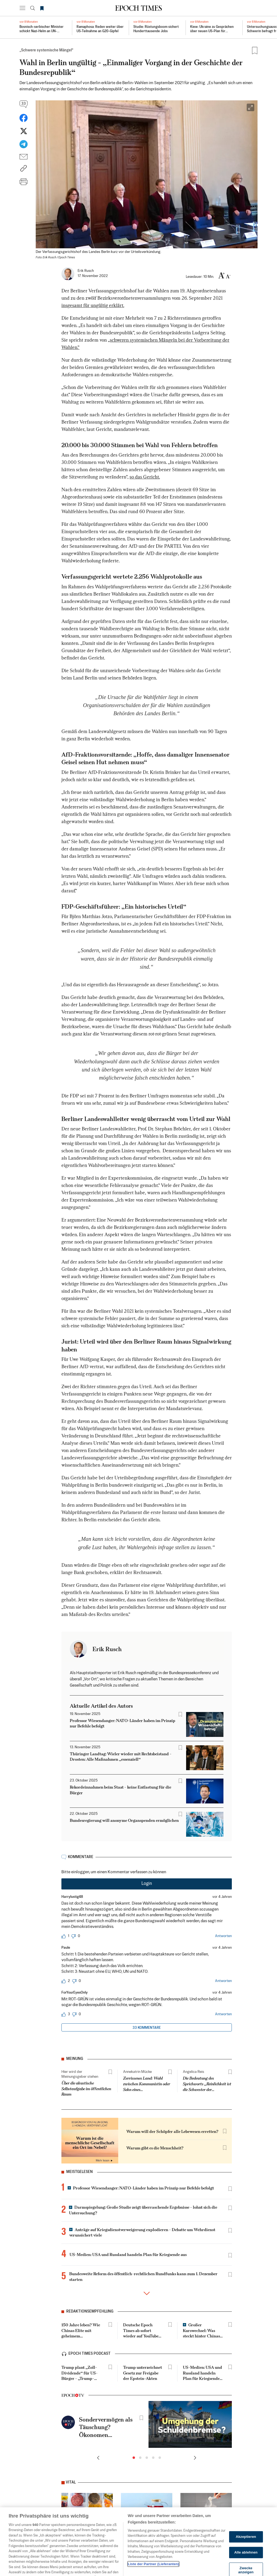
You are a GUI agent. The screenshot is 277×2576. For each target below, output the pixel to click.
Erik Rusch (107, 1649)
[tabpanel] (147, 1755)
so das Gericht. (145, 477)
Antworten (223, 1936)
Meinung (74, 2059)
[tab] (143, 1647)
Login (146, 1884)
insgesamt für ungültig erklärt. (92, 306)
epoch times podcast (89, 2354)
